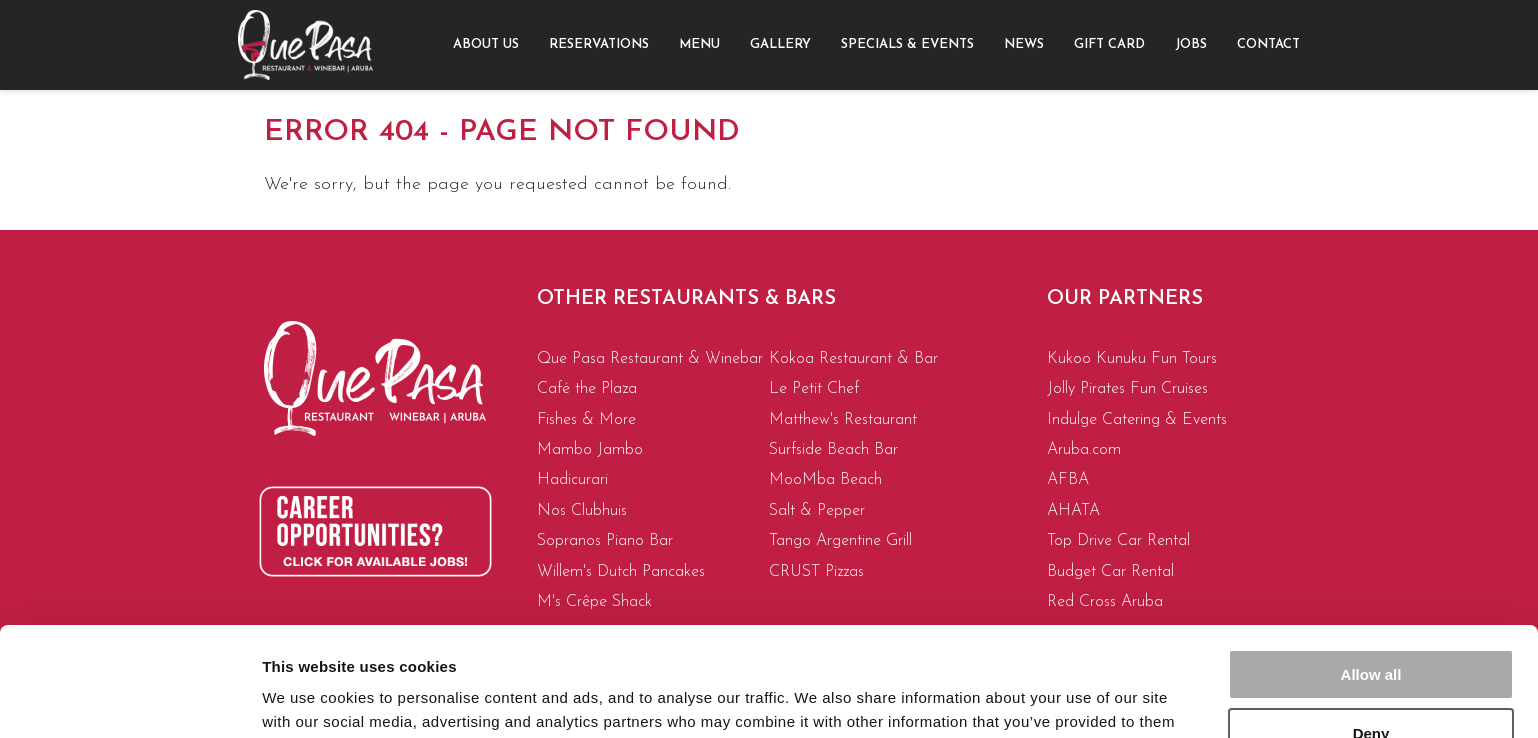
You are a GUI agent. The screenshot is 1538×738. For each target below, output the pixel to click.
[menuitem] (486, 45)
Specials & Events (907, 44)
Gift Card (1109, 44)
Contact (1268, 44)
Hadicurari (572, 480)
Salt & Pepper (817, 511)
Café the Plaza (587, 389)
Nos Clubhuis (582, 511)
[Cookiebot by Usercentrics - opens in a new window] (129, 699)
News (1024, 44)
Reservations (599, 44)
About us (486, 44)
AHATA (1073, 511)
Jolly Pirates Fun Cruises (1127, 389)
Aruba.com (1084, 450)
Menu (699, 44)
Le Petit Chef (814, 389)
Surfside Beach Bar (833, 450)
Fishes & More (586, 420)
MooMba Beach (825, 480)
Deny (1371, 630)
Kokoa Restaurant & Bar (853, 359)
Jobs (1191, 44)
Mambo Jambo (590, 450)
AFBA (1068, 480)
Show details (308, 698)
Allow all (1371, 572)
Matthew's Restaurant (843, 420)
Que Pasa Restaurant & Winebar (650, 359)
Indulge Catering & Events (1137, 420)
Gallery (780, 44)
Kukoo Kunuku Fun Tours (1132, 359)
